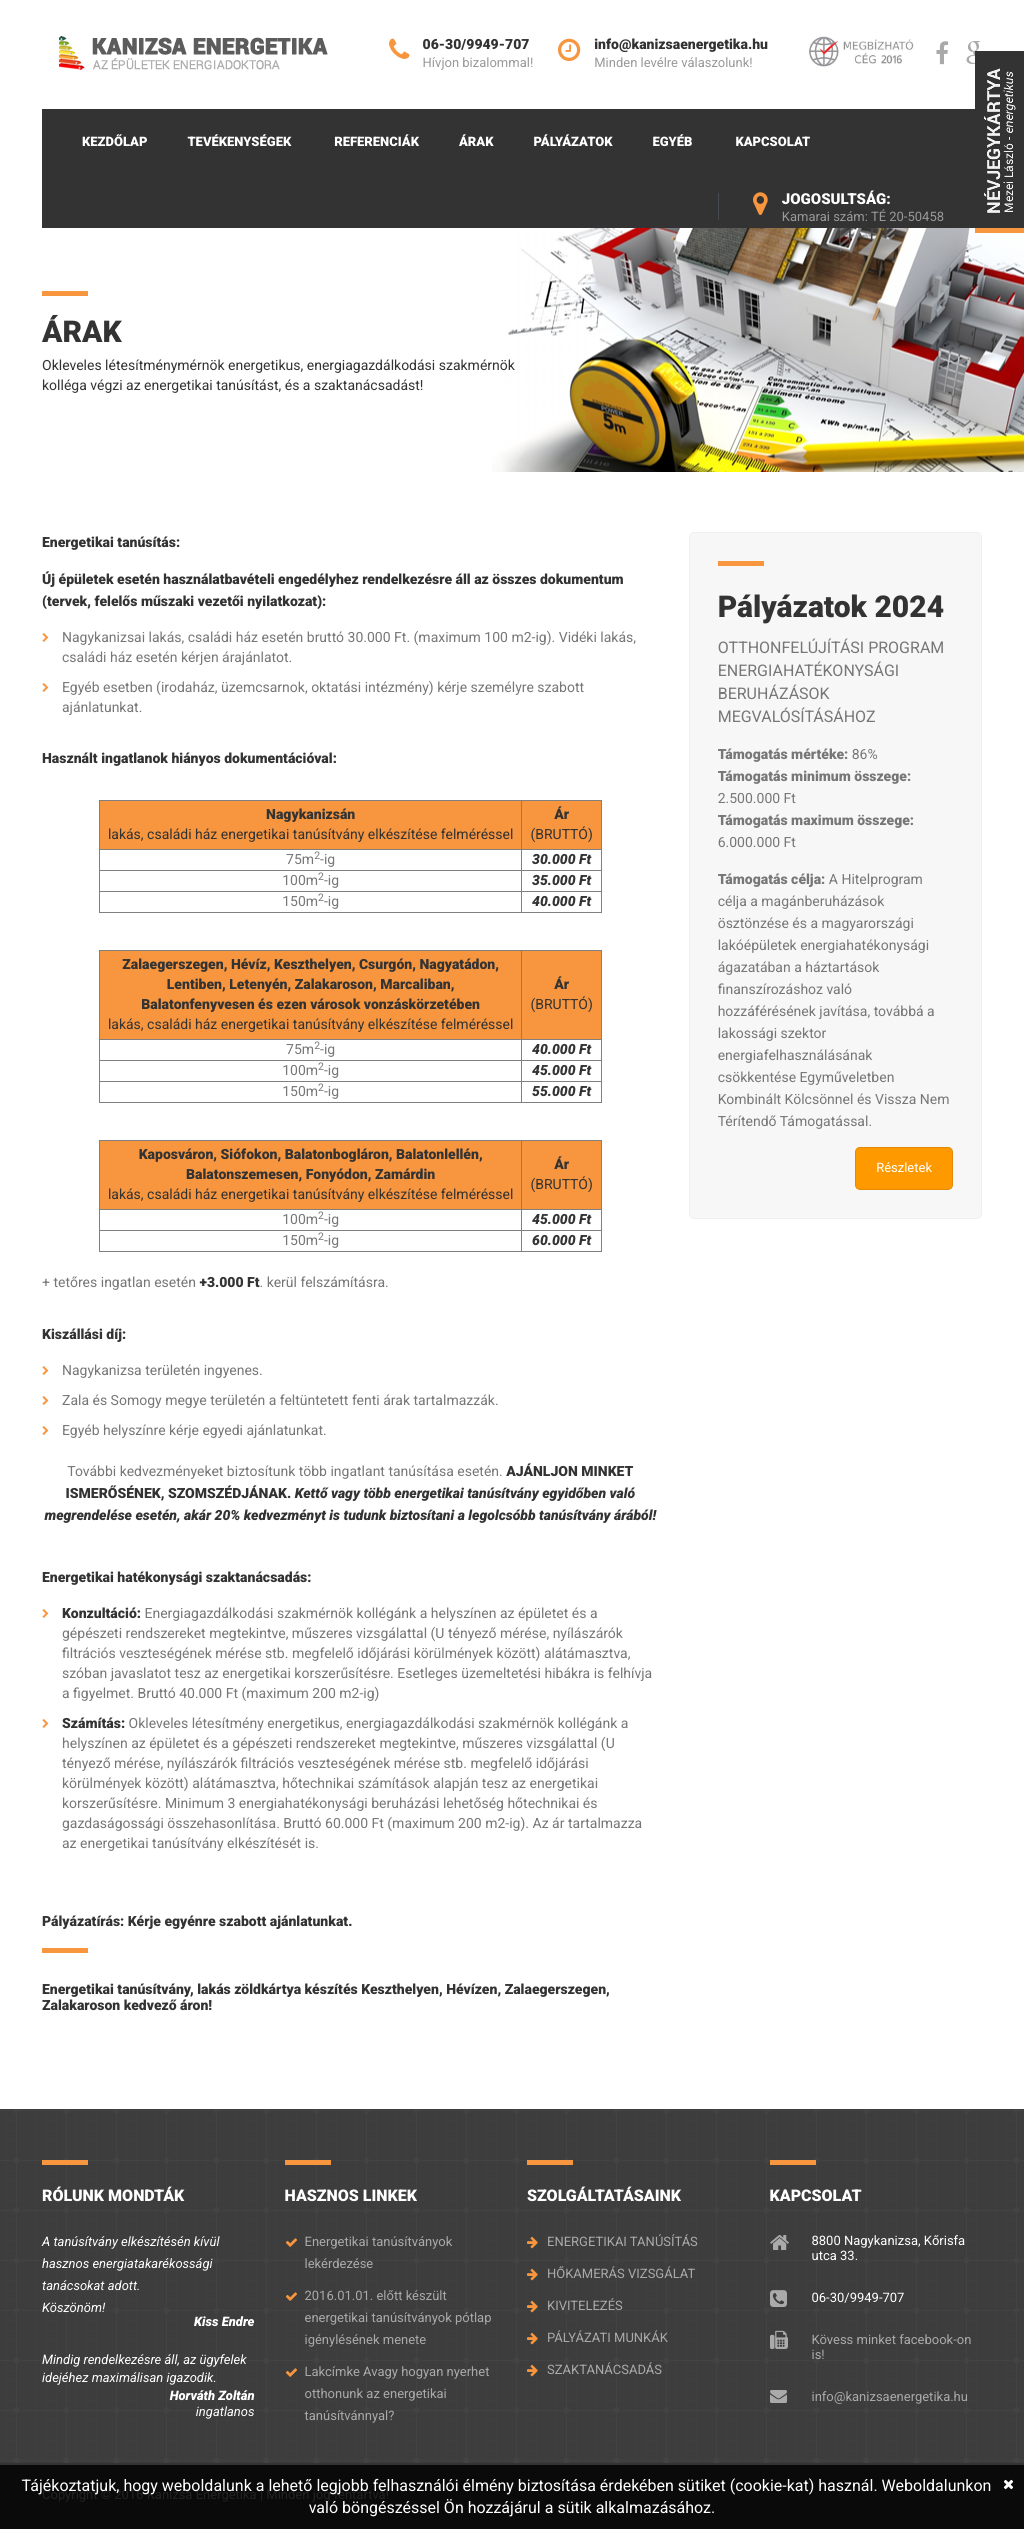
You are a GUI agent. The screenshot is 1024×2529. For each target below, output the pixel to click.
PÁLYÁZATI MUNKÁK (607, 2338)
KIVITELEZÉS (585, 2306)
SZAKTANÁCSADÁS (604, 2370)
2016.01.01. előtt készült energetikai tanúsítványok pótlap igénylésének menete (398, 2318)
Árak (476, 142)
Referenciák (376, 142)
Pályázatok (573, 142)
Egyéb (672, 142)
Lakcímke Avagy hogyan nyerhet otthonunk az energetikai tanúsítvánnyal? (397, 2394)
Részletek (904, 1168)
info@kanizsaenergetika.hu (890, 2397)
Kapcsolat (772, 142)
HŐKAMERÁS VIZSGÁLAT (621, 2274)
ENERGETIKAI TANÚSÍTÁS (622, 2242)
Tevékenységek (239, 142)
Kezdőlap (114, 142)
